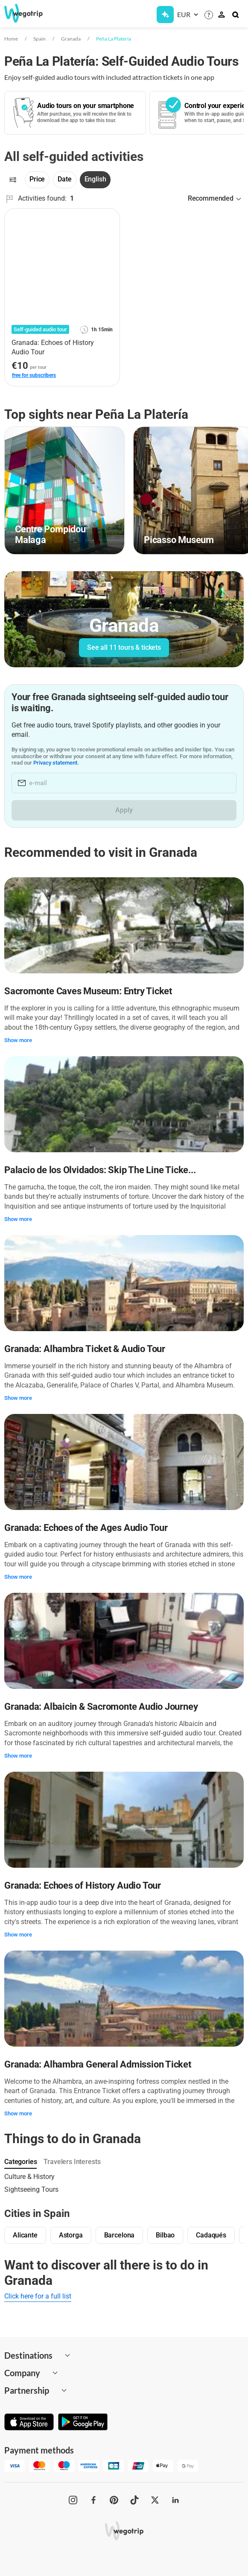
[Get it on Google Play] (83, 2422)
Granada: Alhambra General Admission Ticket (97, 2064)
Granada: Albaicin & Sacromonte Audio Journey (101, 1706)
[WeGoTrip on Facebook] (93, 2500)
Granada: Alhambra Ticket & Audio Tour (84, 1348)
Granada (71, 38)
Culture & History (29, 2177)
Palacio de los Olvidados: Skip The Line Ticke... (99, 1170)
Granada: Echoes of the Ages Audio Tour (86, 1527)
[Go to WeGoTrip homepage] (29, 13)
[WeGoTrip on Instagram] (73, 2500)
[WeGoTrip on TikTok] (134, 2500)
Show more (18, 1040)
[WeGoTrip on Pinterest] (114, 2500)
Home (11, 38)
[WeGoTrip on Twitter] (155, 2500)
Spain (39, 38)
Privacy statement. (56, 762)
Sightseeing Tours (31, 2189)
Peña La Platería (113, 38)
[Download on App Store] (29, 2422)
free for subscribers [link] (34, 375)
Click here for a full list (37, 2296)
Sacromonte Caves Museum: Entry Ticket (88, 991)
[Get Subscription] (165, 14)
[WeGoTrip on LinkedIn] (175, 2500)
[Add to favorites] (108, 218)
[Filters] (12, 179)
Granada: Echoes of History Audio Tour (82, 1885)
